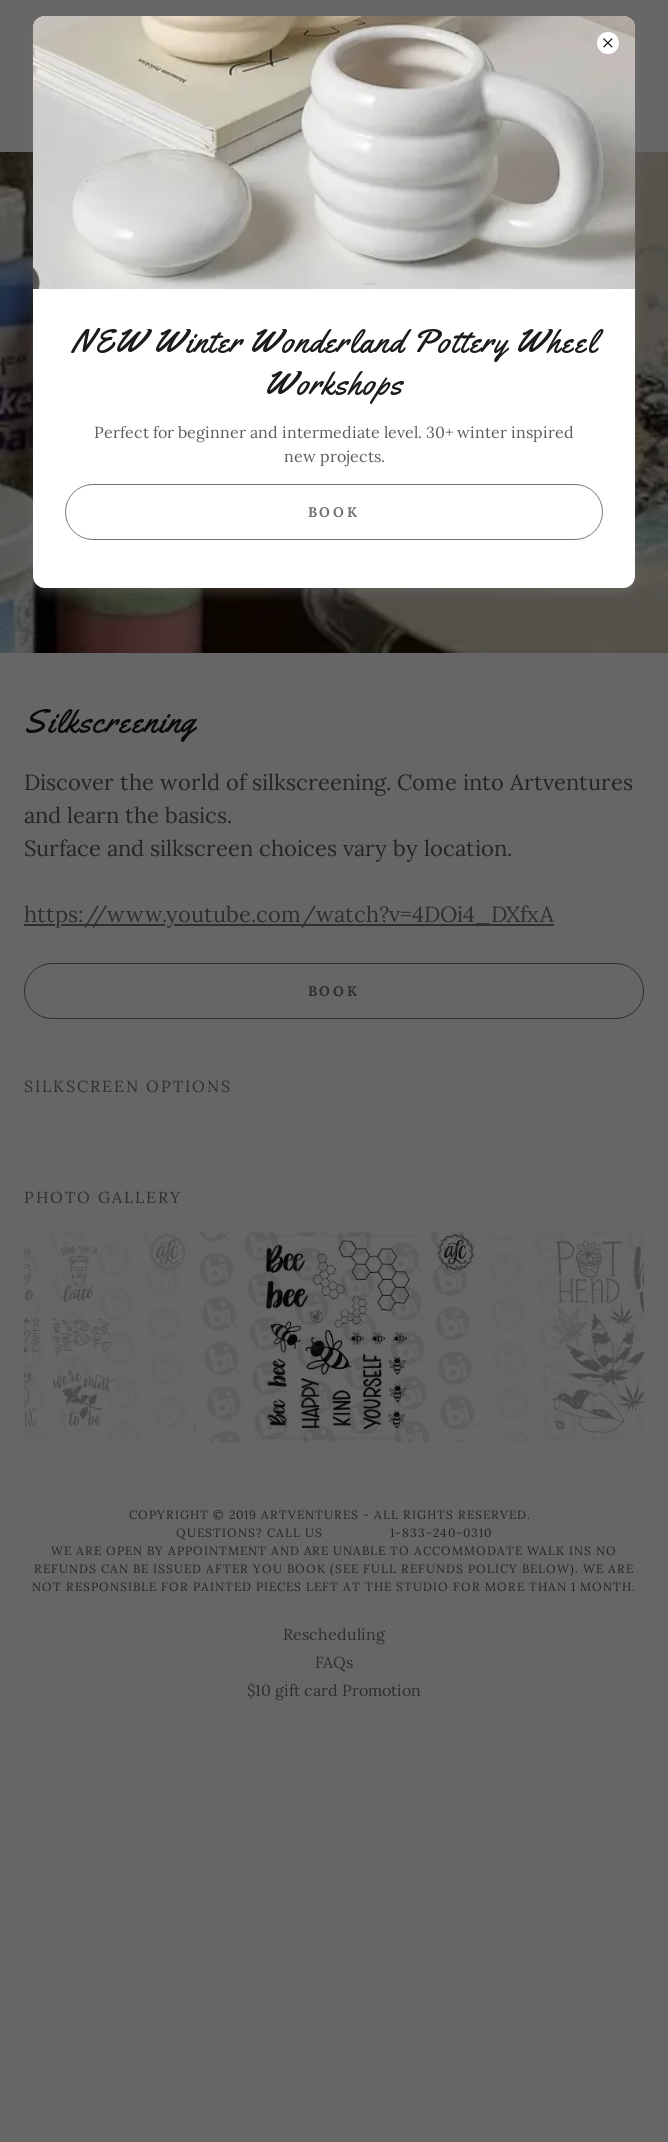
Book (334, 512)
